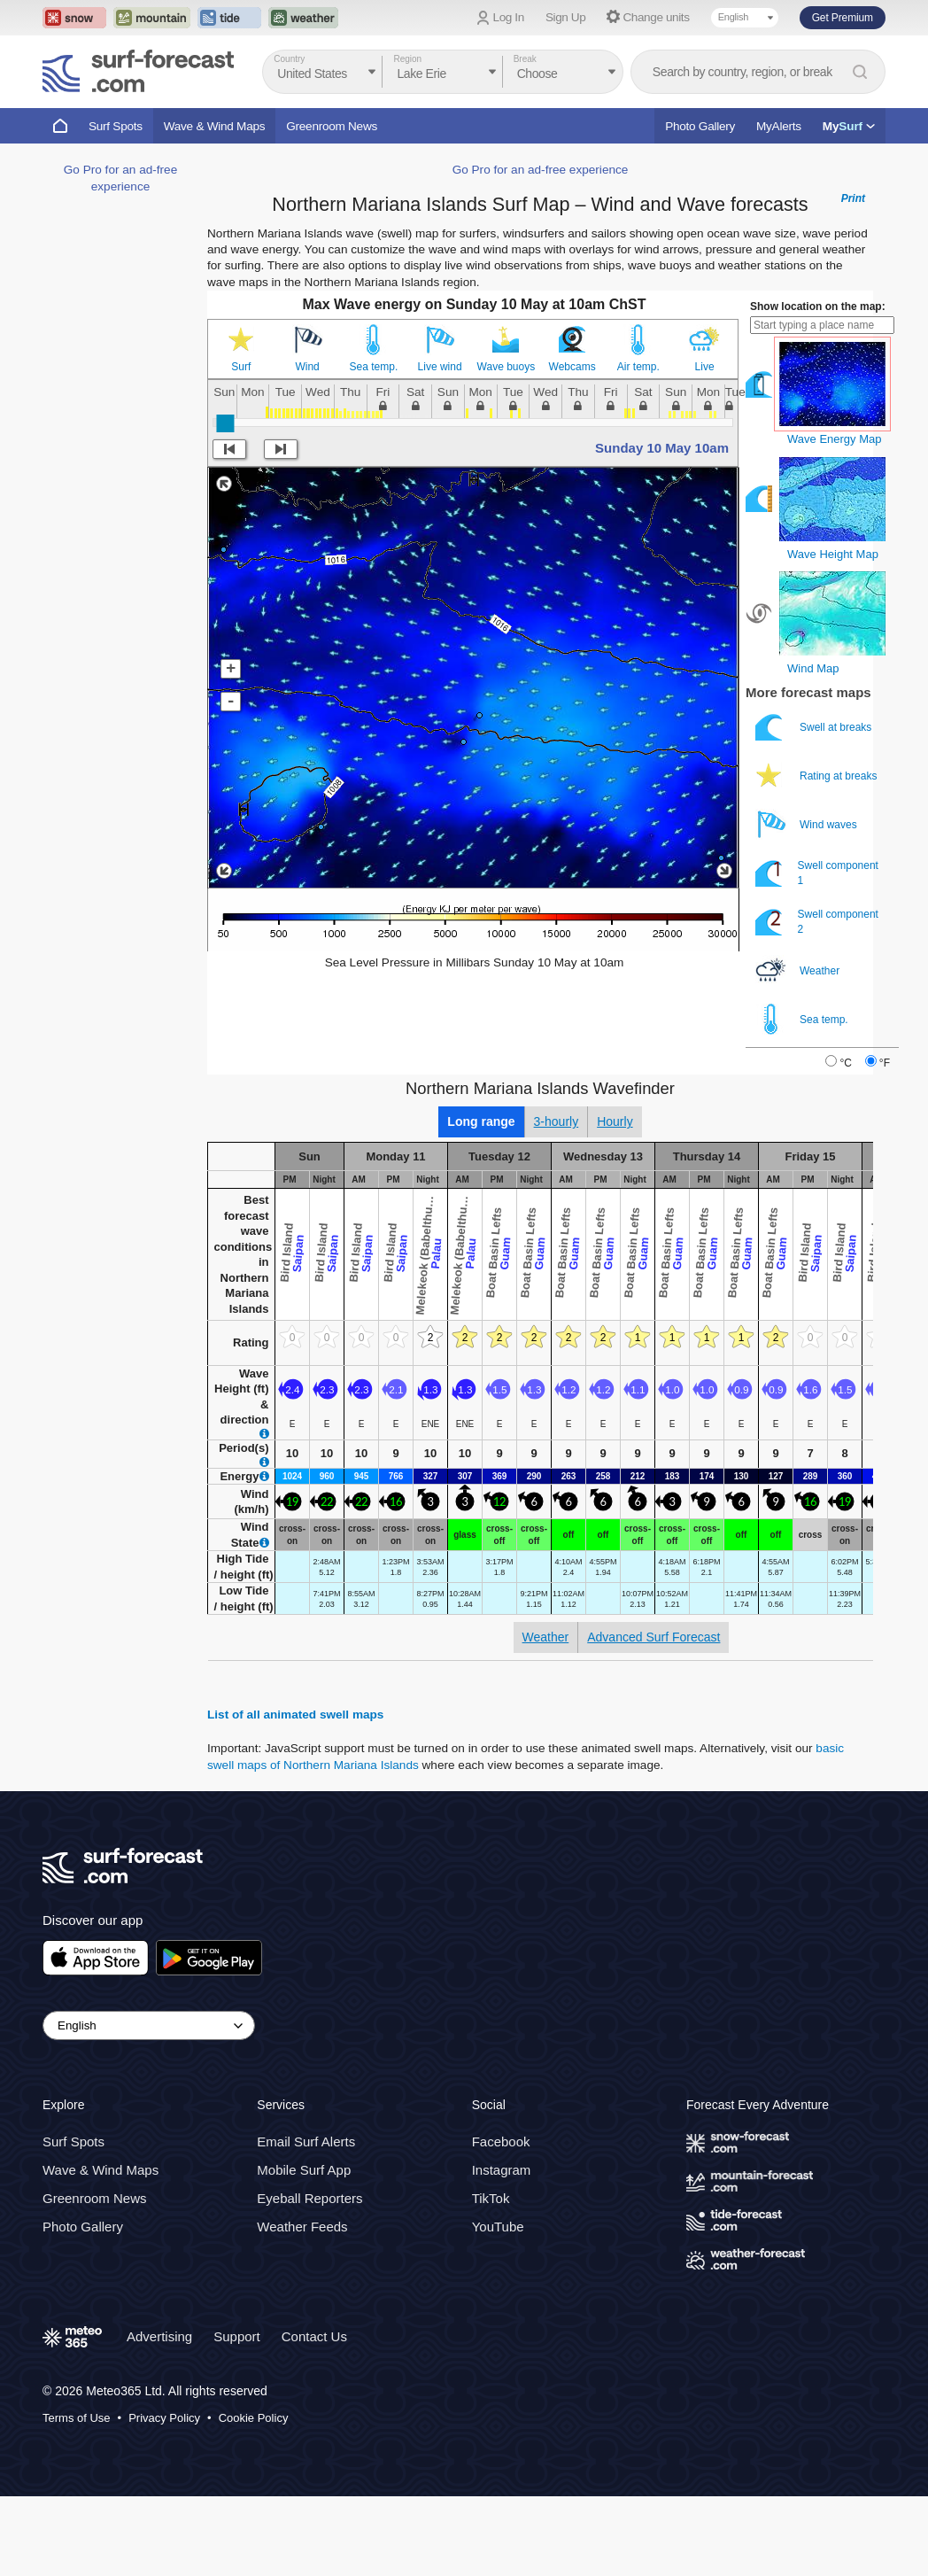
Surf (241, 367)
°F (884, 1063)
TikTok (491, 2198)
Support (236, 2336)
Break (525, 59)
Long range (480, 1121)
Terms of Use (77, 2418)
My (849, 126)
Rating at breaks (817, 775)
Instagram (501, 2169)
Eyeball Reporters (309, 2198)
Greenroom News (331, 126)
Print (853, 198)
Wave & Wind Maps (215, 126)
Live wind (440, 367)
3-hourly (556, 1121)
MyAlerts (778, 126)
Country (289, 59)
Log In (508, 17)
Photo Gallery (700, 126)
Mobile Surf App (304, 2169)
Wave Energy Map (834, 439)
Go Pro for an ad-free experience (540, 169)
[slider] (225, 423)
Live (705, 367)
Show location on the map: (817, 306)
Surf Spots (116, 126)
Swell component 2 (816, 921)
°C (845, 1063)
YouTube (498, 2226)
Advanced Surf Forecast (653, 1637)
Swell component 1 (816, 872)
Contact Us (314, 2336)
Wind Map (813, 668)
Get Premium (842, 18)
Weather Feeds (302, 2226)
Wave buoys (506, 367)
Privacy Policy (164, 2418)
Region (407, 59)
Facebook (501, 2141)
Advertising (159, 2336)
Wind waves (807, 824)
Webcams (572, 367)
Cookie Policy (254, 2418)
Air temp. (638, 367)
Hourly (614, 1121)
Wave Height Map (832, 554)
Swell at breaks (815, 726)
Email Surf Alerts (306, 2141)
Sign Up (565, 17)
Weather (798, 970)
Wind (307, 367)
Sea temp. (374, 367)
